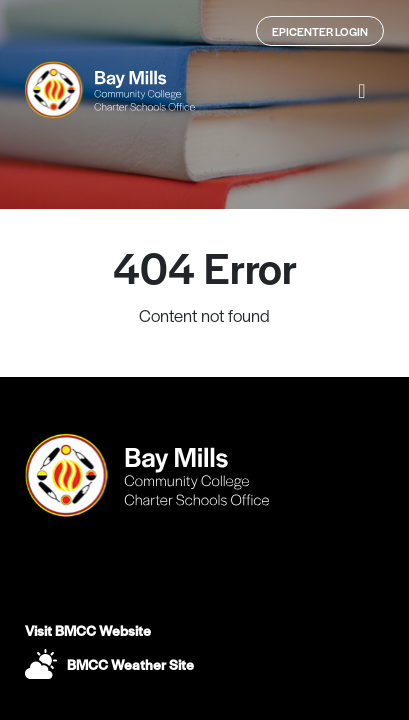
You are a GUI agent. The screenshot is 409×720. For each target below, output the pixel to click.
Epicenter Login (320, 31)
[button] (362, 90)
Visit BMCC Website (88, 630)
